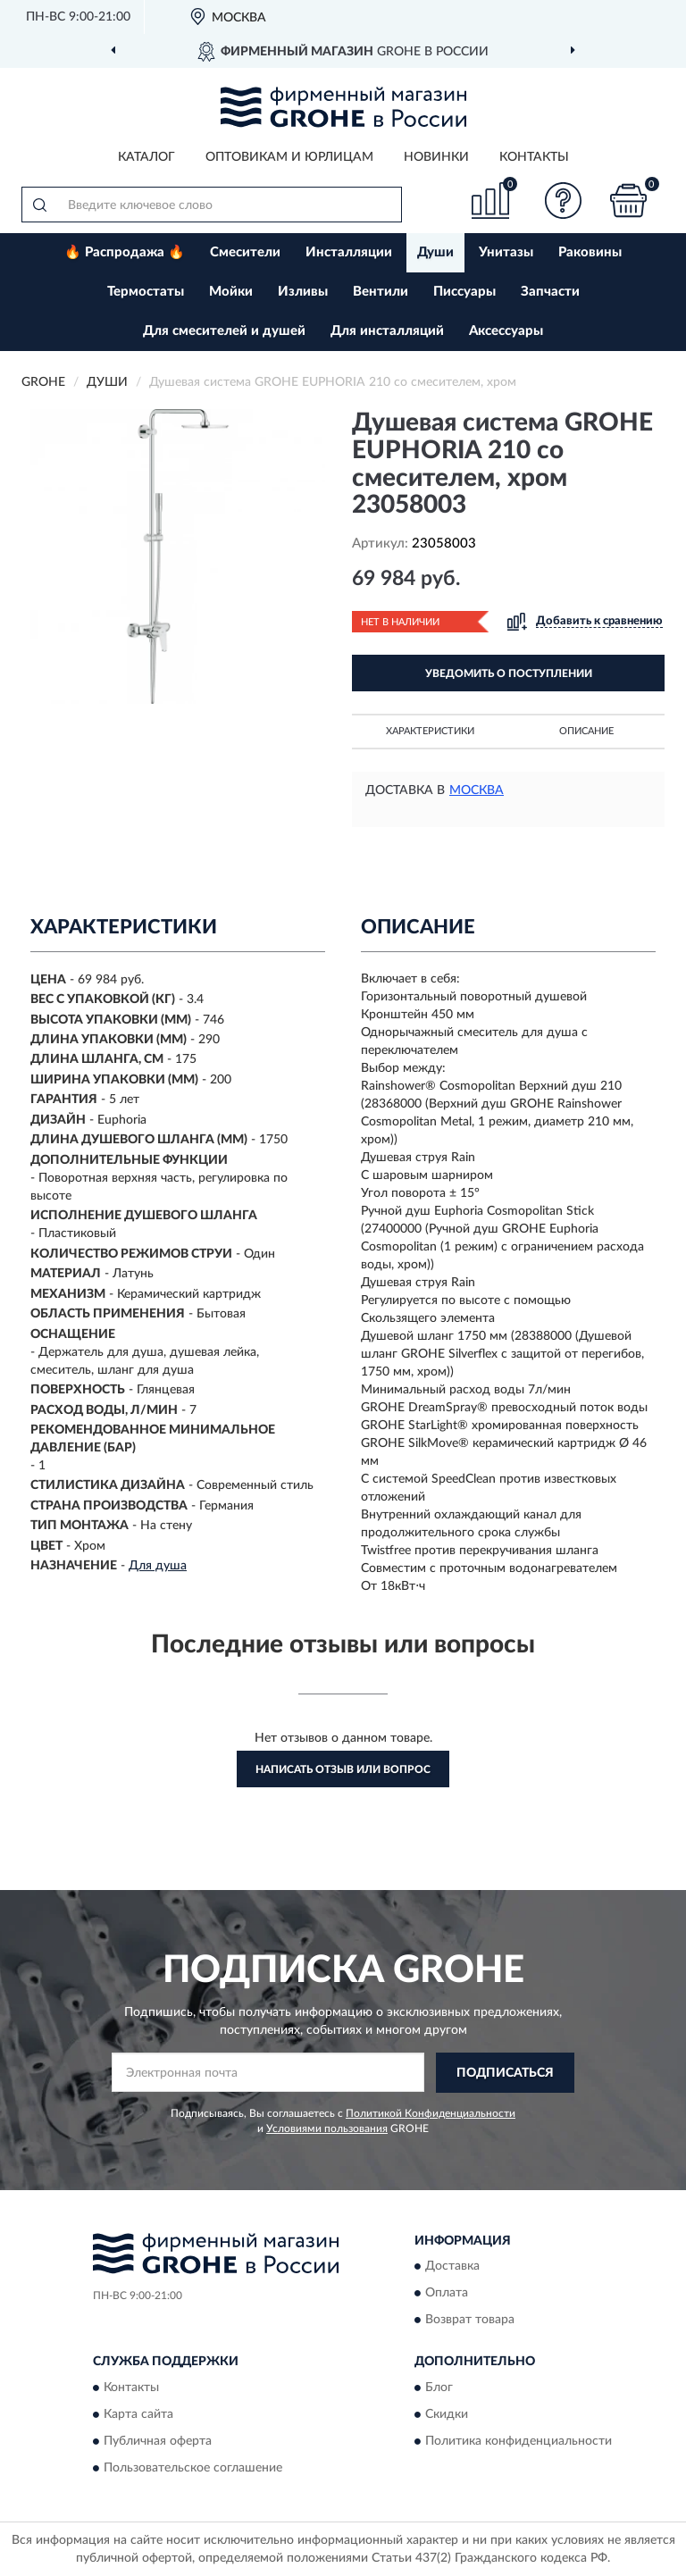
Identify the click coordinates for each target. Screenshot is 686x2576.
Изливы (303, 291)
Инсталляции (348, 252)
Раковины (590, 252)
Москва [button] (476, 790)
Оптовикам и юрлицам (289, 157)
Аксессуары (506, 331)
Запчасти (550, 291)
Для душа (158, 1566)
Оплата (446, 2293)
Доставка (452, 2267)
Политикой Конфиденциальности (430, 2113)
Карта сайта (138, 2414)
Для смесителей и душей (224, 331)
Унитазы (506, 252)
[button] (563, 200)
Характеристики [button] (430, 731)
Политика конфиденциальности (518, 2441)
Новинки (436, 157)
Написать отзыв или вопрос (343, 1769)
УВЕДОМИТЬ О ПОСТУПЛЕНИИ (508, 673)
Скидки (446, 2414)
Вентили (380, 291)
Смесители (245, 252)
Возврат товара (469, 2320)
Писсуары (464, 291)
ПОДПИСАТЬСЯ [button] (505, 2073)
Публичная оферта (158, 2441)
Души (435, 252)
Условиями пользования (327, 2128)
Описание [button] (586, 731)
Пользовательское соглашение (193, 2468)
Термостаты (145, 291)
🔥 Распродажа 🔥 (124, 252)
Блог (439, 2387)
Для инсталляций (387, 331)
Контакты (534, 157)
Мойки (231, 291)
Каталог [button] (146, 157)
